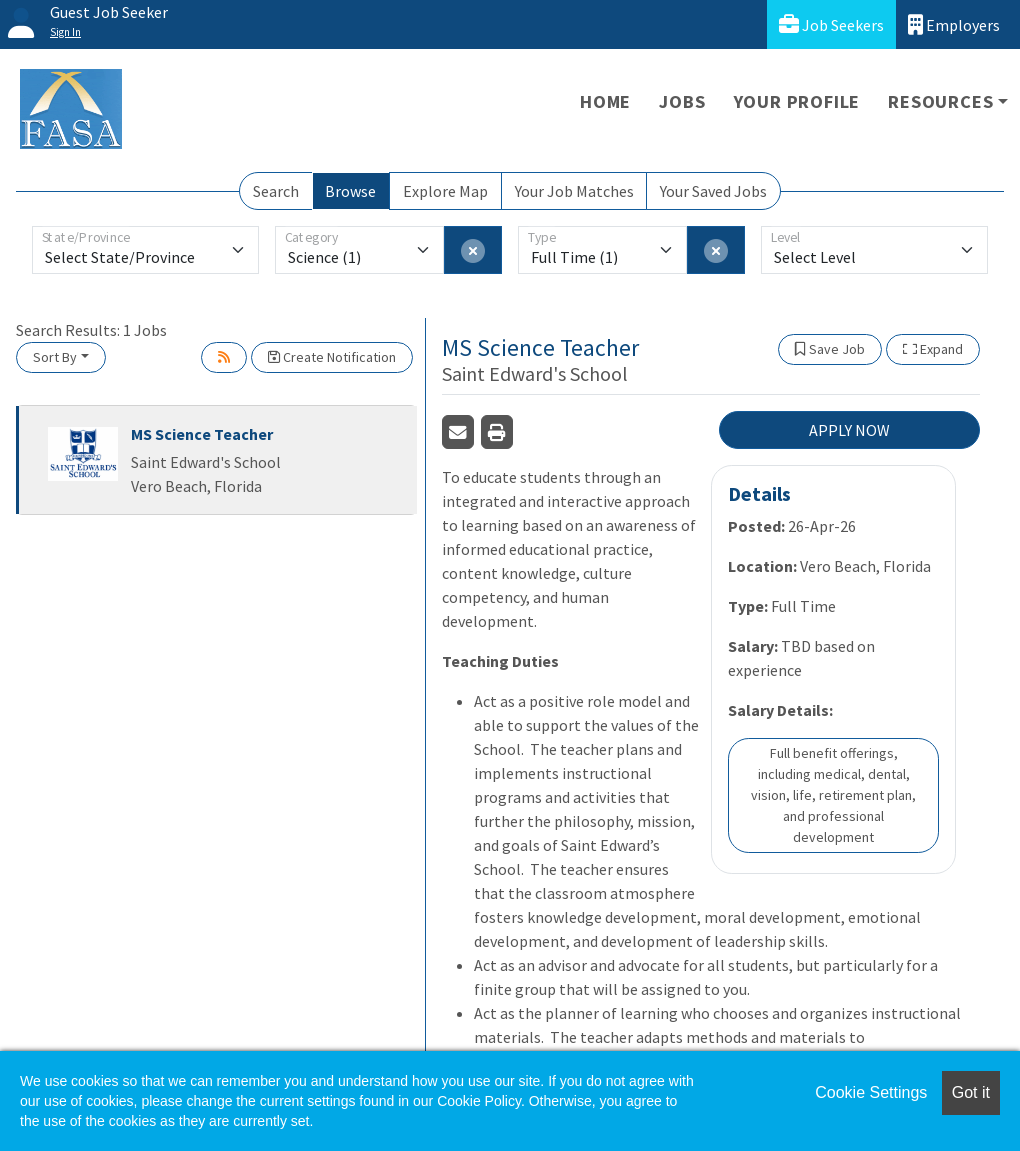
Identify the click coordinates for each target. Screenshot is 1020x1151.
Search (276, 191)
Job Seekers (831, 24)
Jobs (682, 101)
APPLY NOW (849, 430)
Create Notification (332, 357)
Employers (954, 24)
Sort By (55, 357)
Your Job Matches (574, 191)
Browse (350, 191)
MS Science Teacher (202, 434)
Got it (971, 1092)
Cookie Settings (871, 1092)
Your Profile (797, 101)
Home (605, 101)
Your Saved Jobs (713, 191)
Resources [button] (940, 101)
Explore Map (445, 191)
